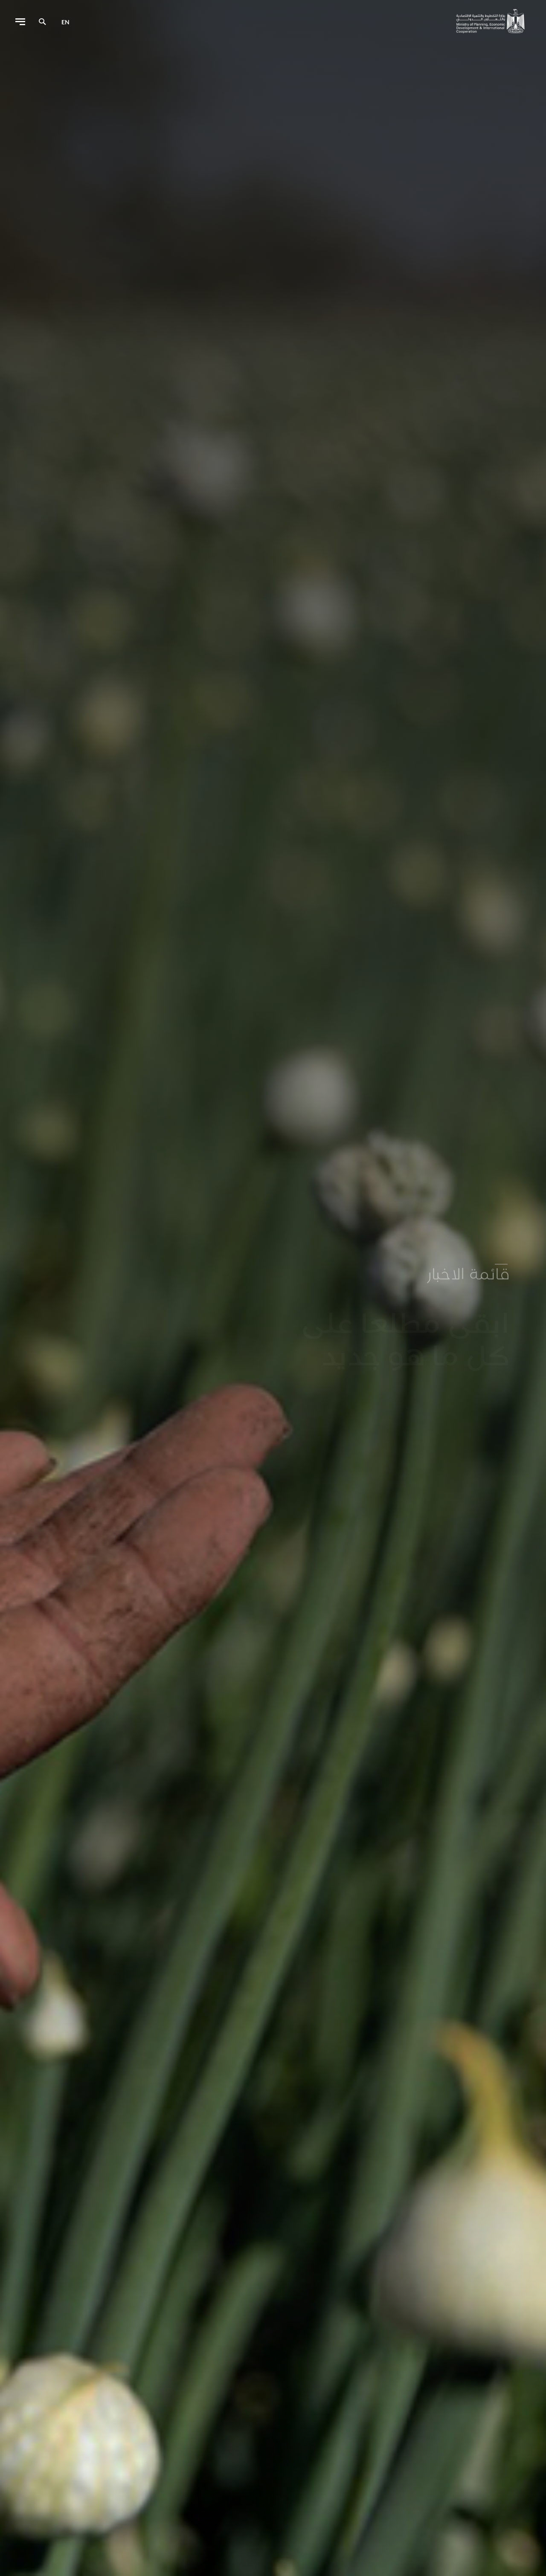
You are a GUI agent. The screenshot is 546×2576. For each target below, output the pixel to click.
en (65, 22)
